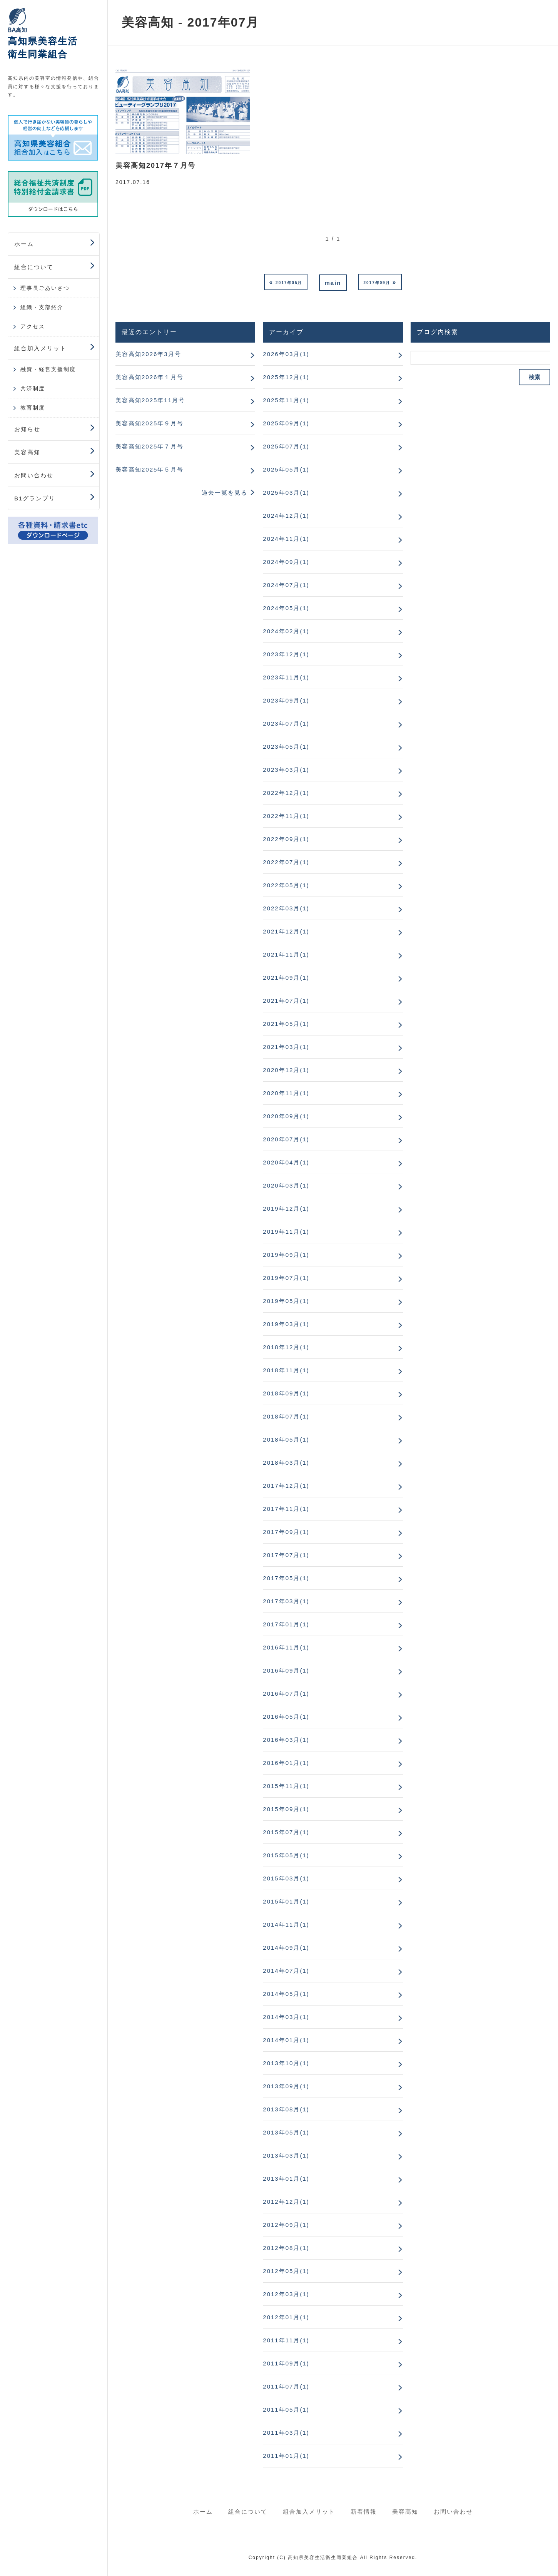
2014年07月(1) (286, 1970)
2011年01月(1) (286, 2455)
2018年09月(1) (286, 1393)
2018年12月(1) (286, 1347)
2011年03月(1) (286, 2432)
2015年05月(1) (286, 1855)
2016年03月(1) (286, 1739)
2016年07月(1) (286, 1693)
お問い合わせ (33, 475)
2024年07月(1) (286, 585)
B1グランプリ (34, 498)
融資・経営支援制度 (48, 369)
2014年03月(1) (286, 2017)
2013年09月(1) (286, 2086)
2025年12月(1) (286, 377)
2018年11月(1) (286, 1370)
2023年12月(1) (286, 654)
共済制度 (32, 388)
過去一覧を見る (224, 492)
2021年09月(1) (286, 977)
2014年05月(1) (286, 1994)
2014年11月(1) (286, 1924)
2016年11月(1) (286, 1647)
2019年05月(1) (286, 1301)
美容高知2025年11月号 (150, 400)
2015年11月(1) (286, 1786)
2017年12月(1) (286, 1485)
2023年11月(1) (286, 677)
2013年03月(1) (286, 2155)
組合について (33, 267)
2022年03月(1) (286, 908)
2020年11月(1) (286, 1093)
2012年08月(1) (286, 2248)
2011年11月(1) (286, 2340)
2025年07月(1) (286, 446)
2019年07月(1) (286, 1278)
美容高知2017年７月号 (155, 165)
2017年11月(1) (286, 1508)
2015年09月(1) (286, 1809)
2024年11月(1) (286, 538)
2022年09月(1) (286, 839)
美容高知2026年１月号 (149, 377)
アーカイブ (286, 332)
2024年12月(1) (286, 515)
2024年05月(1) (286, 608)
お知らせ (27, 429)
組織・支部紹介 (41, 307)
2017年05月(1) (286, 1578)
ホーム (24, 244)
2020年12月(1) (286, 1070)
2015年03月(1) (286, 1878)
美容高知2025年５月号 (149, 469)
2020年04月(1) (286, 1162)
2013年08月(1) (286, 2109)
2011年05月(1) (286, 2409)
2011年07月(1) (286, 2386)
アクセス (32, 326)
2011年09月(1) (286, 2363)
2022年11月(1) (286, 816)
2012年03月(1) (286, 2294)
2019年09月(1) (286, 1254)
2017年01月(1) (286, 1624)
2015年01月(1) (286, 1901)
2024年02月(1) (286, 631)
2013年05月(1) (286, 2132)
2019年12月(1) (286, 1208)
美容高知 (27, 452)
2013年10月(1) (286, 2063)
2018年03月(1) (286, 1462)
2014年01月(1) (286, 2040)
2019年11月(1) (286, 1231)
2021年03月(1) (286, 1047)
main (332, 282)
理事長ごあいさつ (45, 288)
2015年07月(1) (286, 1832)
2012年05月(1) (286, 2271)
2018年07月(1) (286, 1416)
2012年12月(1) (286, 2201)
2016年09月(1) (286, 1670)
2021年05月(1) (286, 1023)
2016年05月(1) (286, 1716)
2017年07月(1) (286, 1555)
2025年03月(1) (286, 492)
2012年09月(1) (286, 2224)
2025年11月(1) (286, 400)
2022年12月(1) (286, 793)
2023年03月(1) (286, 769)
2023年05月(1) (286, 746)
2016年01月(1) (286, 1763)
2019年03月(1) (286, 1324)
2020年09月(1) (286, 1116)
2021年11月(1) (286, 954)
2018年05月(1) (286, 1439)
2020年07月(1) (286, 1139)
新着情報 (364, 2511)
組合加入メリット (40, 348)
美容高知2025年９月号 (149, 423)
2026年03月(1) (286, 354)
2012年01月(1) (286, 2317)
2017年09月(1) (286, 1532)
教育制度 (32, 408)
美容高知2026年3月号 (148, 354)
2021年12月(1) (286, 931)
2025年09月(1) (286, 423)
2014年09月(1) (286, 1947)
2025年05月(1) (286, 469)
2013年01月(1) (286, 2178)
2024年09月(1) (286, 562)
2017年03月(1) (286, 1601)
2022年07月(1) (286, 862)
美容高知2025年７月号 (149, 446)
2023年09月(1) (286, 700)
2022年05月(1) (286, 885)
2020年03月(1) (286, 1185)
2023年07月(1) (286, 723)
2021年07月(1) (286, 1000)
